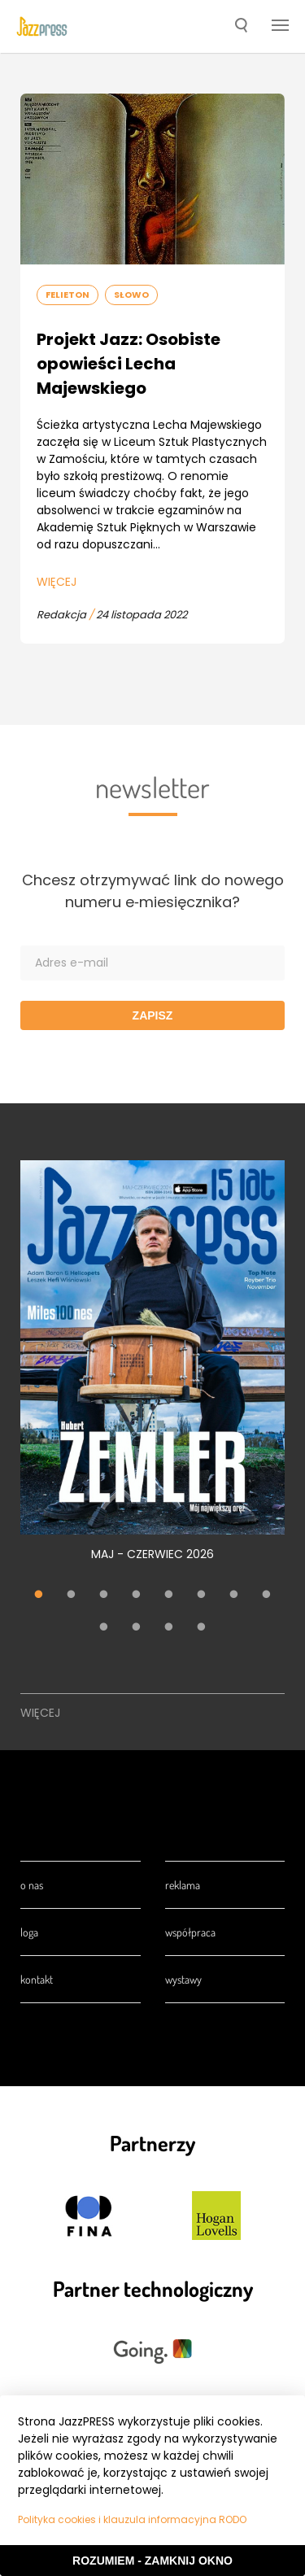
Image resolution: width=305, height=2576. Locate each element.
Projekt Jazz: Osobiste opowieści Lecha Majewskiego (128, 363)
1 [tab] (39, 1595)
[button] (241, 27)
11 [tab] (169, 1628)
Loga (29, 1932)
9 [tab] (104, 1628)
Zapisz (153, 1015)
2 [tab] (71, 1595)
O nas (31, 1885)
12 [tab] (201, 1628)
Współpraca (190, 1932)
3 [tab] (104, 1595)
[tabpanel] (152, 1369)
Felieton (67, 294)
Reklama (182, 1885)
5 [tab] (169, 1595)
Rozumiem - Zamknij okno (152, 2560)
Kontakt (36, 1979)
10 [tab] (136, 1628)
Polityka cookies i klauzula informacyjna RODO (132, 2519)
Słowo (131, 294)
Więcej (56, 582)
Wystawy (183, 1979)
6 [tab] (201, 1595)
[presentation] (42, 26)
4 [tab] (136, 1595)
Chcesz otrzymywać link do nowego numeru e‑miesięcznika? (153, 891)
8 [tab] (267, 1595)
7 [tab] (234, 1595)
